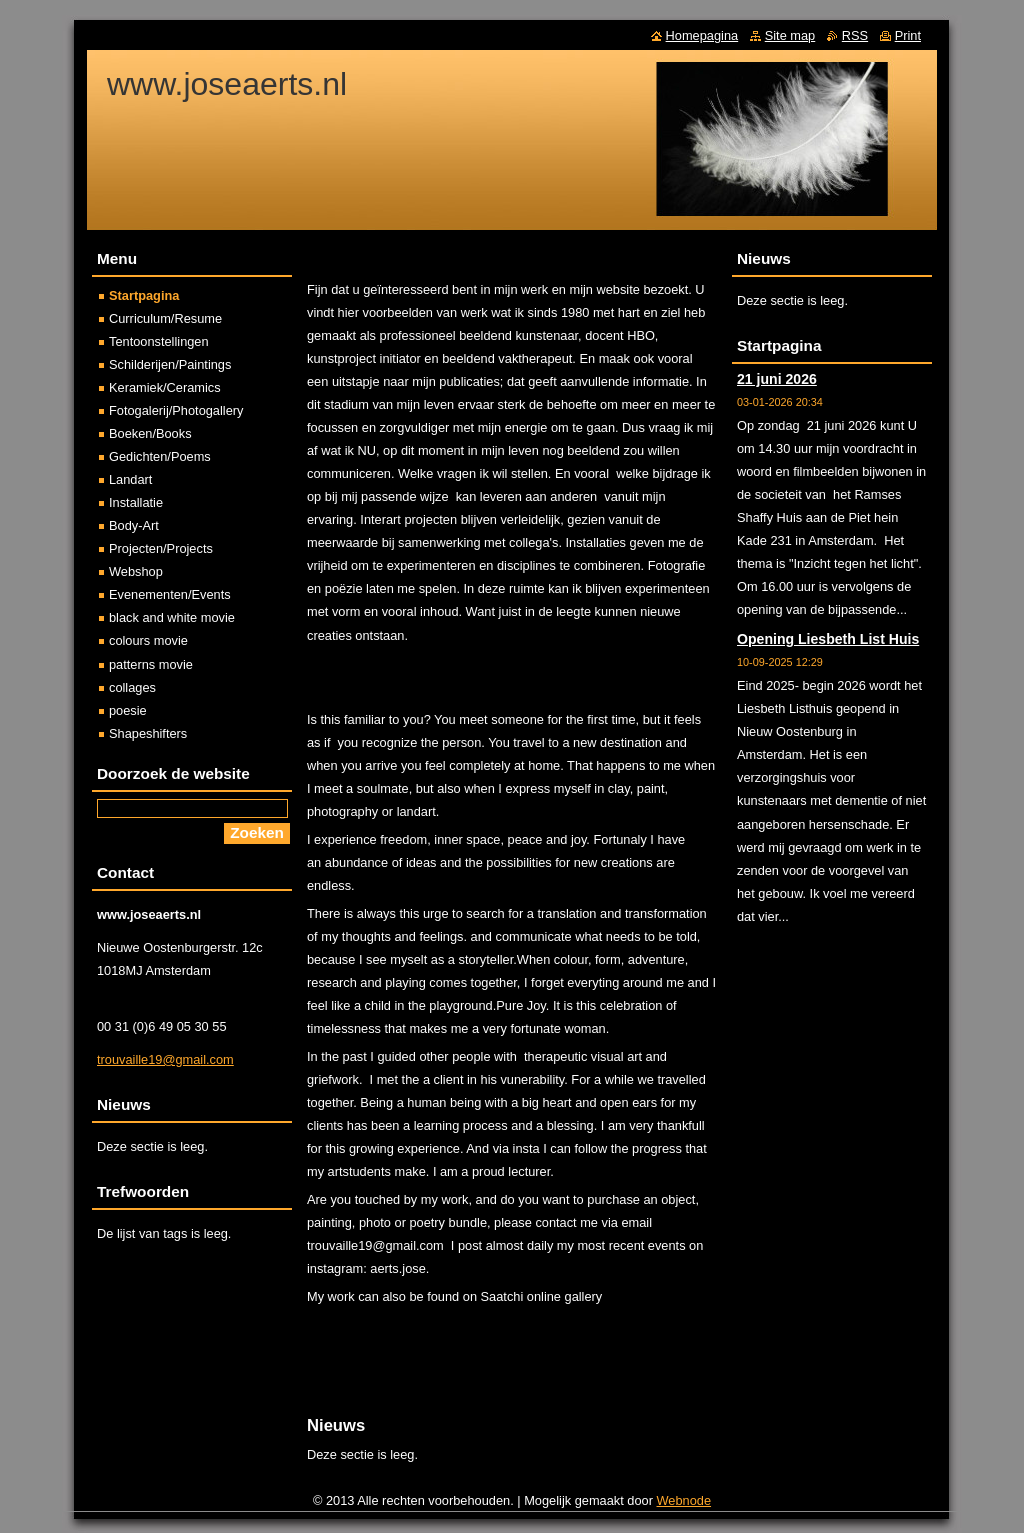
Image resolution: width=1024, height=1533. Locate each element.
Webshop (136, 571)
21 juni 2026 (777, 379)
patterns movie (151, 664)
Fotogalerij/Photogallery (176, 410)
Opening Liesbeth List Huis (828, 639)
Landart (130, 479)
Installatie (136, 502)
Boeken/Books (150, 433)
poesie (128, 710)
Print (908, 35)
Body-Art (134, 525)
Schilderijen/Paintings (170, 364)
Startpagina (144, 295)
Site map (790, 35)
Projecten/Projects (161, 548)
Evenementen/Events (170, 594)
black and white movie (172, 617)
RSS (855, 35)
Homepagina (702, 35)
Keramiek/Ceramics (165, 387)
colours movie (148, 640)
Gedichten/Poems (160, 456)
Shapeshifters (148, 733)
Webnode (684, 1500)
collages (132, 687)
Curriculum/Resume (165, 318)
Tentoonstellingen (159, 341)
